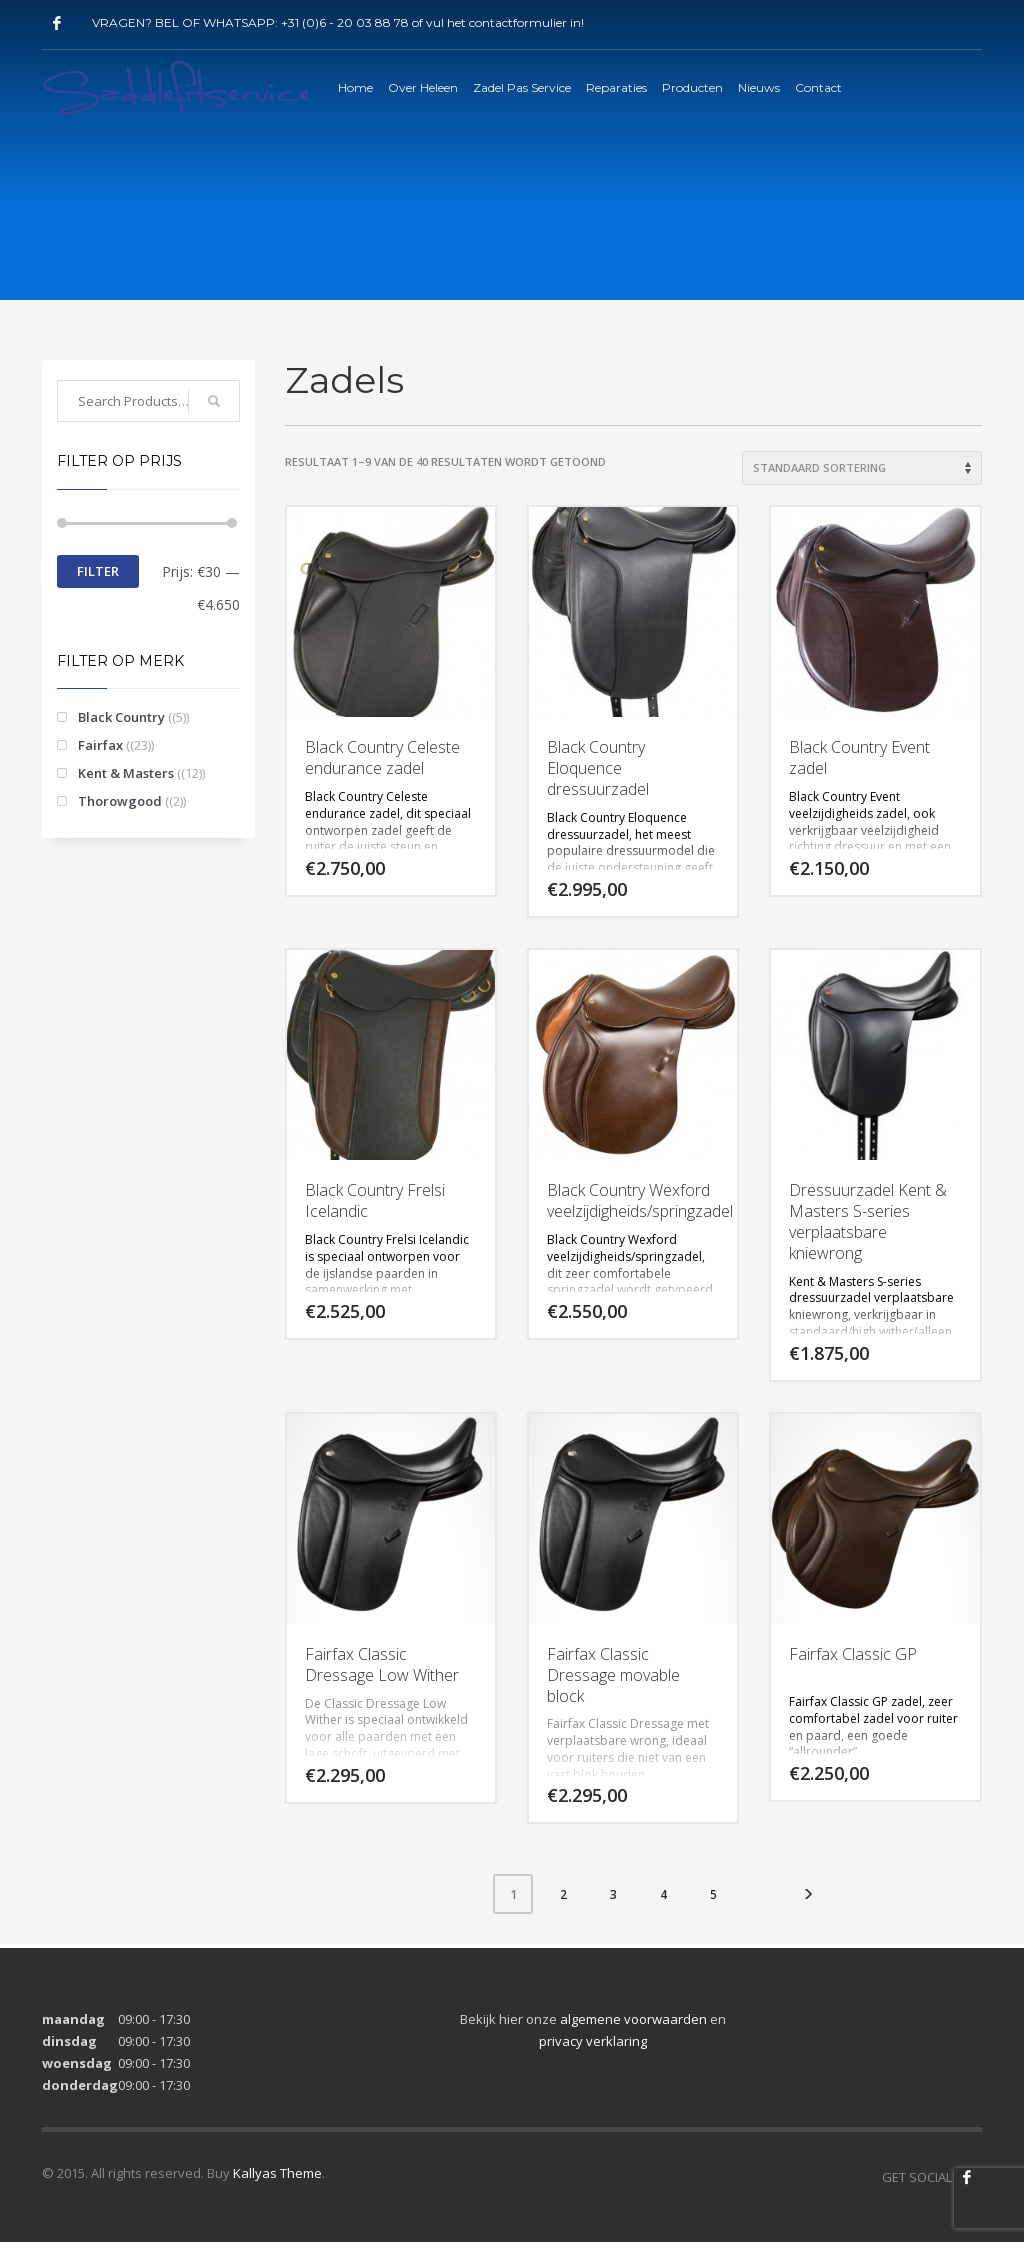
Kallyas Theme (277, 2173)
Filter (98, 571)
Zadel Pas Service (522, 87)
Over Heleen (423, 87)
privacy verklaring (593, 2041)
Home (355, 87)
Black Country (121, 717)
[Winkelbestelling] (862, 468)
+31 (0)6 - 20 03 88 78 (345, 22)
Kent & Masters (126, 773)
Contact (818, 87)
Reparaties (616, 87)
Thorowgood (120, 801)
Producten (692, 87)
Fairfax (100, 745)
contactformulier (518, 22)
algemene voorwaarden (633, 2019)
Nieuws (759, 87)
